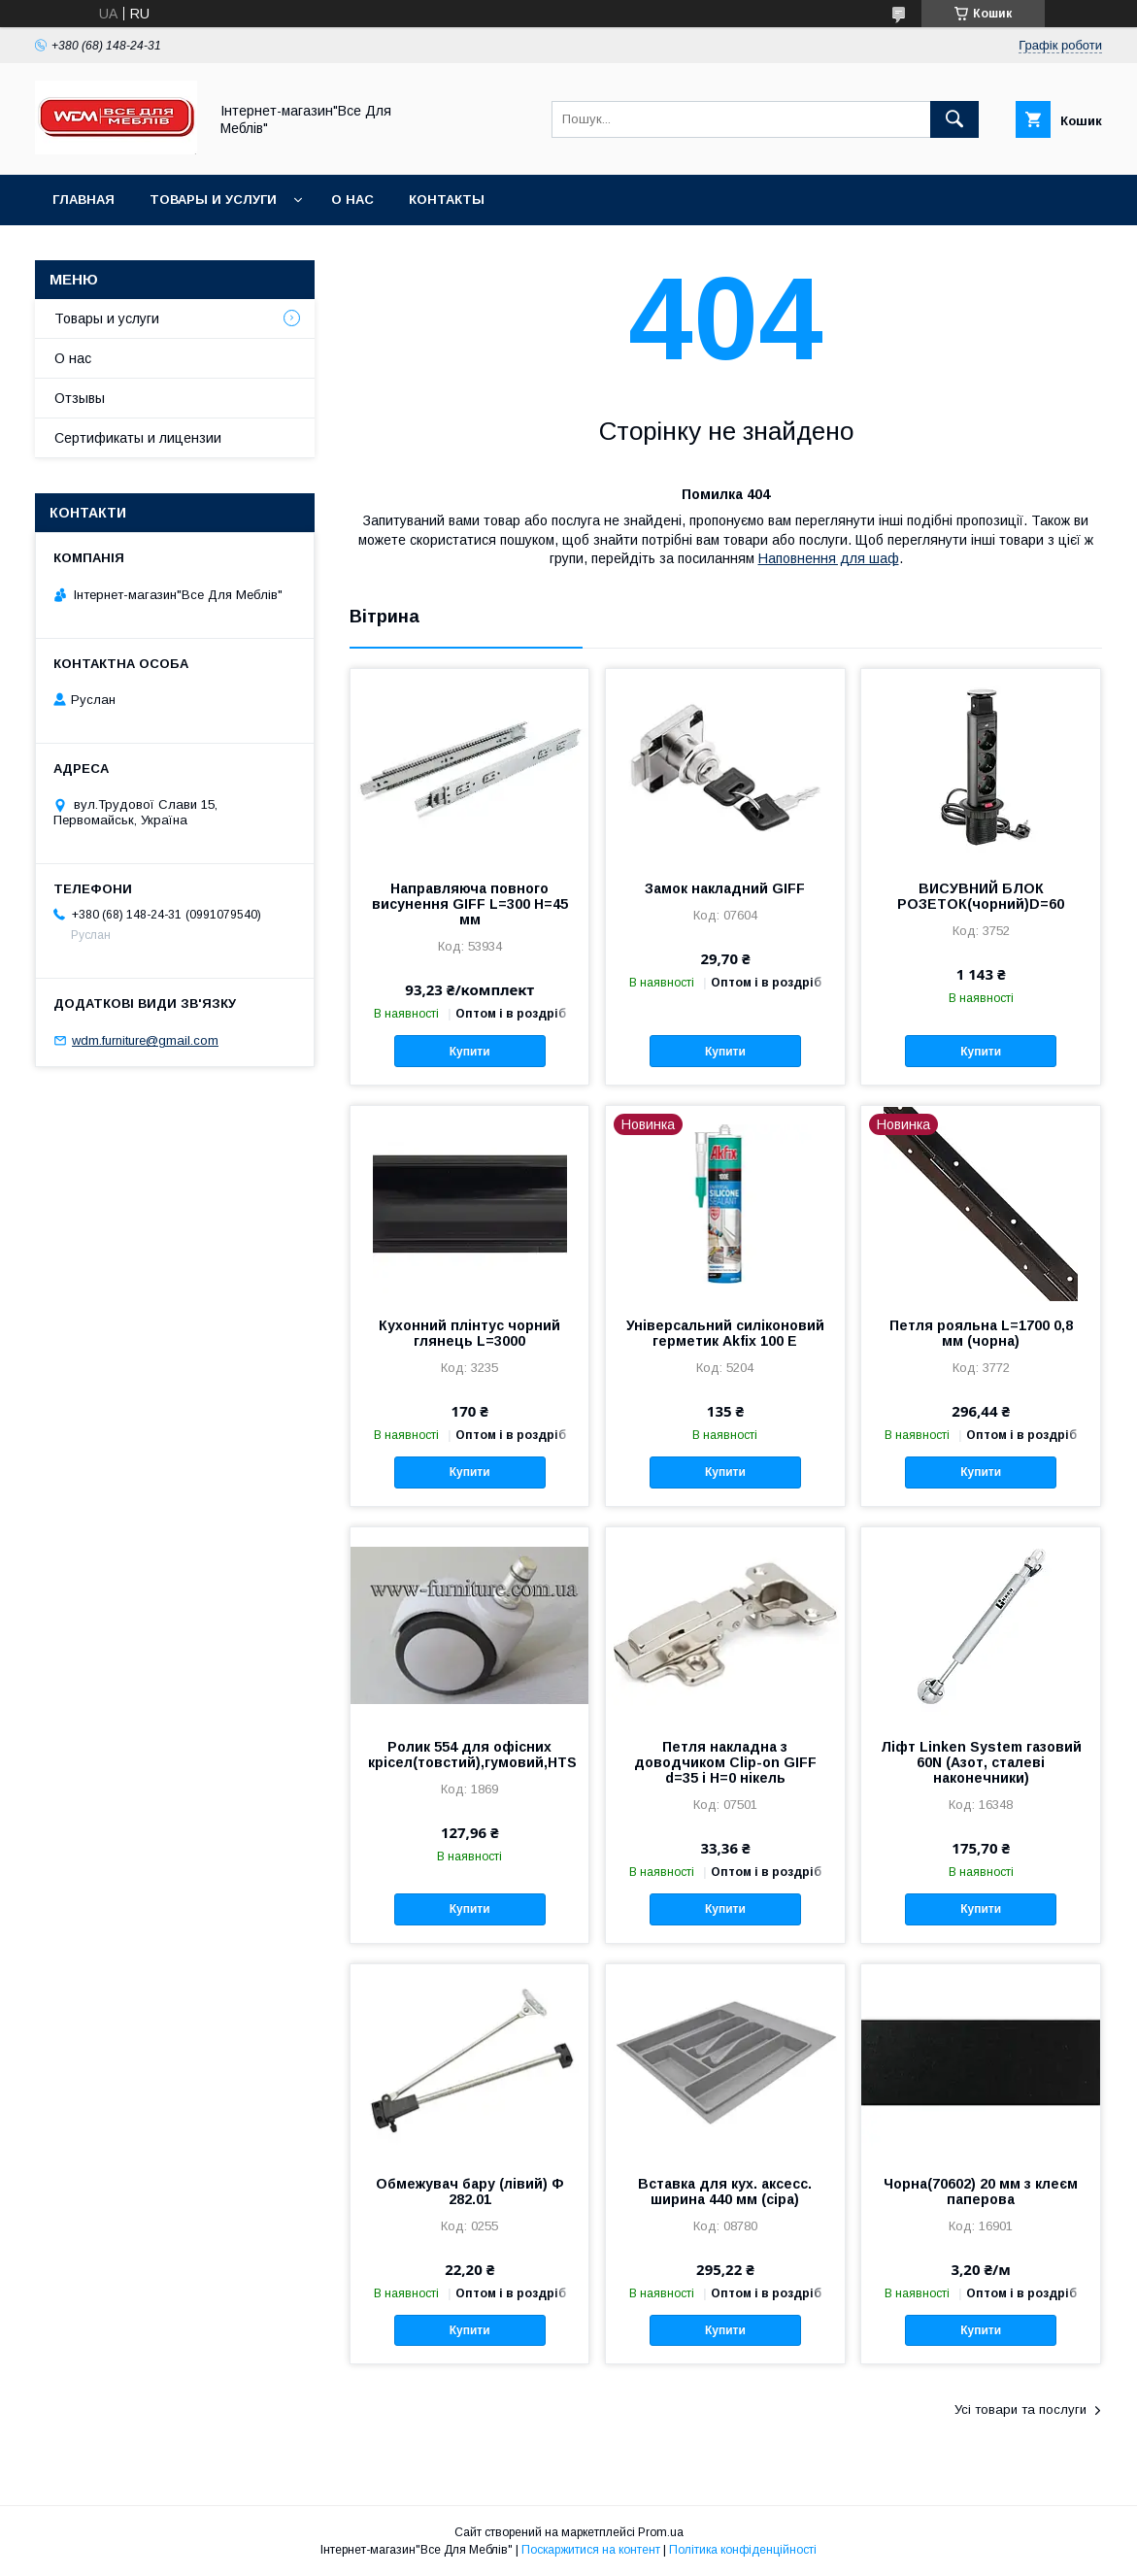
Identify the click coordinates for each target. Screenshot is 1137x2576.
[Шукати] (954, 119)
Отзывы (79, 398)
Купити (470, 1051)
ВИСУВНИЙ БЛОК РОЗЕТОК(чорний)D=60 (980, 896)
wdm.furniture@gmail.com (145, 1040)
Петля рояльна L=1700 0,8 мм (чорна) (981, 1333)
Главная (83, 199)
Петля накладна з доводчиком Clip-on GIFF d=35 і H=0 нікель (725, 1762)
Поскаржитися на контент (590, 2550)
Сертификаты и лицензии (137, 438)
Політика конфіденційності (743, 2550)
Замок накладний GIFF (725, 888)
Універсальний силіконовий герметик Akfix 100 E (725, 1333)
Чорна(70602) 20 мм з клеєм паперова (981, 2191)
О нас (352, 199)
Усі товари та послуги (1020, 2409)
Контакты (447, 199)
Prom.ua (661, 2532)
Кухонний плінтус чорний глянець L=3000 (469, 1333)
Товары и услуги (213, 199)
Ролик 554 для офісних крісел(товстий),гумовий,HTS (469, 1754)
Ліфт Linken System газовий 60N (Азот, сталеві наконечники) (981, 1762)
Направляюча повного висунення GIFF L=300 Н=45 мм (470, 904)
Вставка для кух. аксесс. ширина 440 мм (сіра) (725, 2191)
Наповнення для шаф (828, 558)
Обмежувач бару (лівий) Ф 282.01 (470, 2191)
